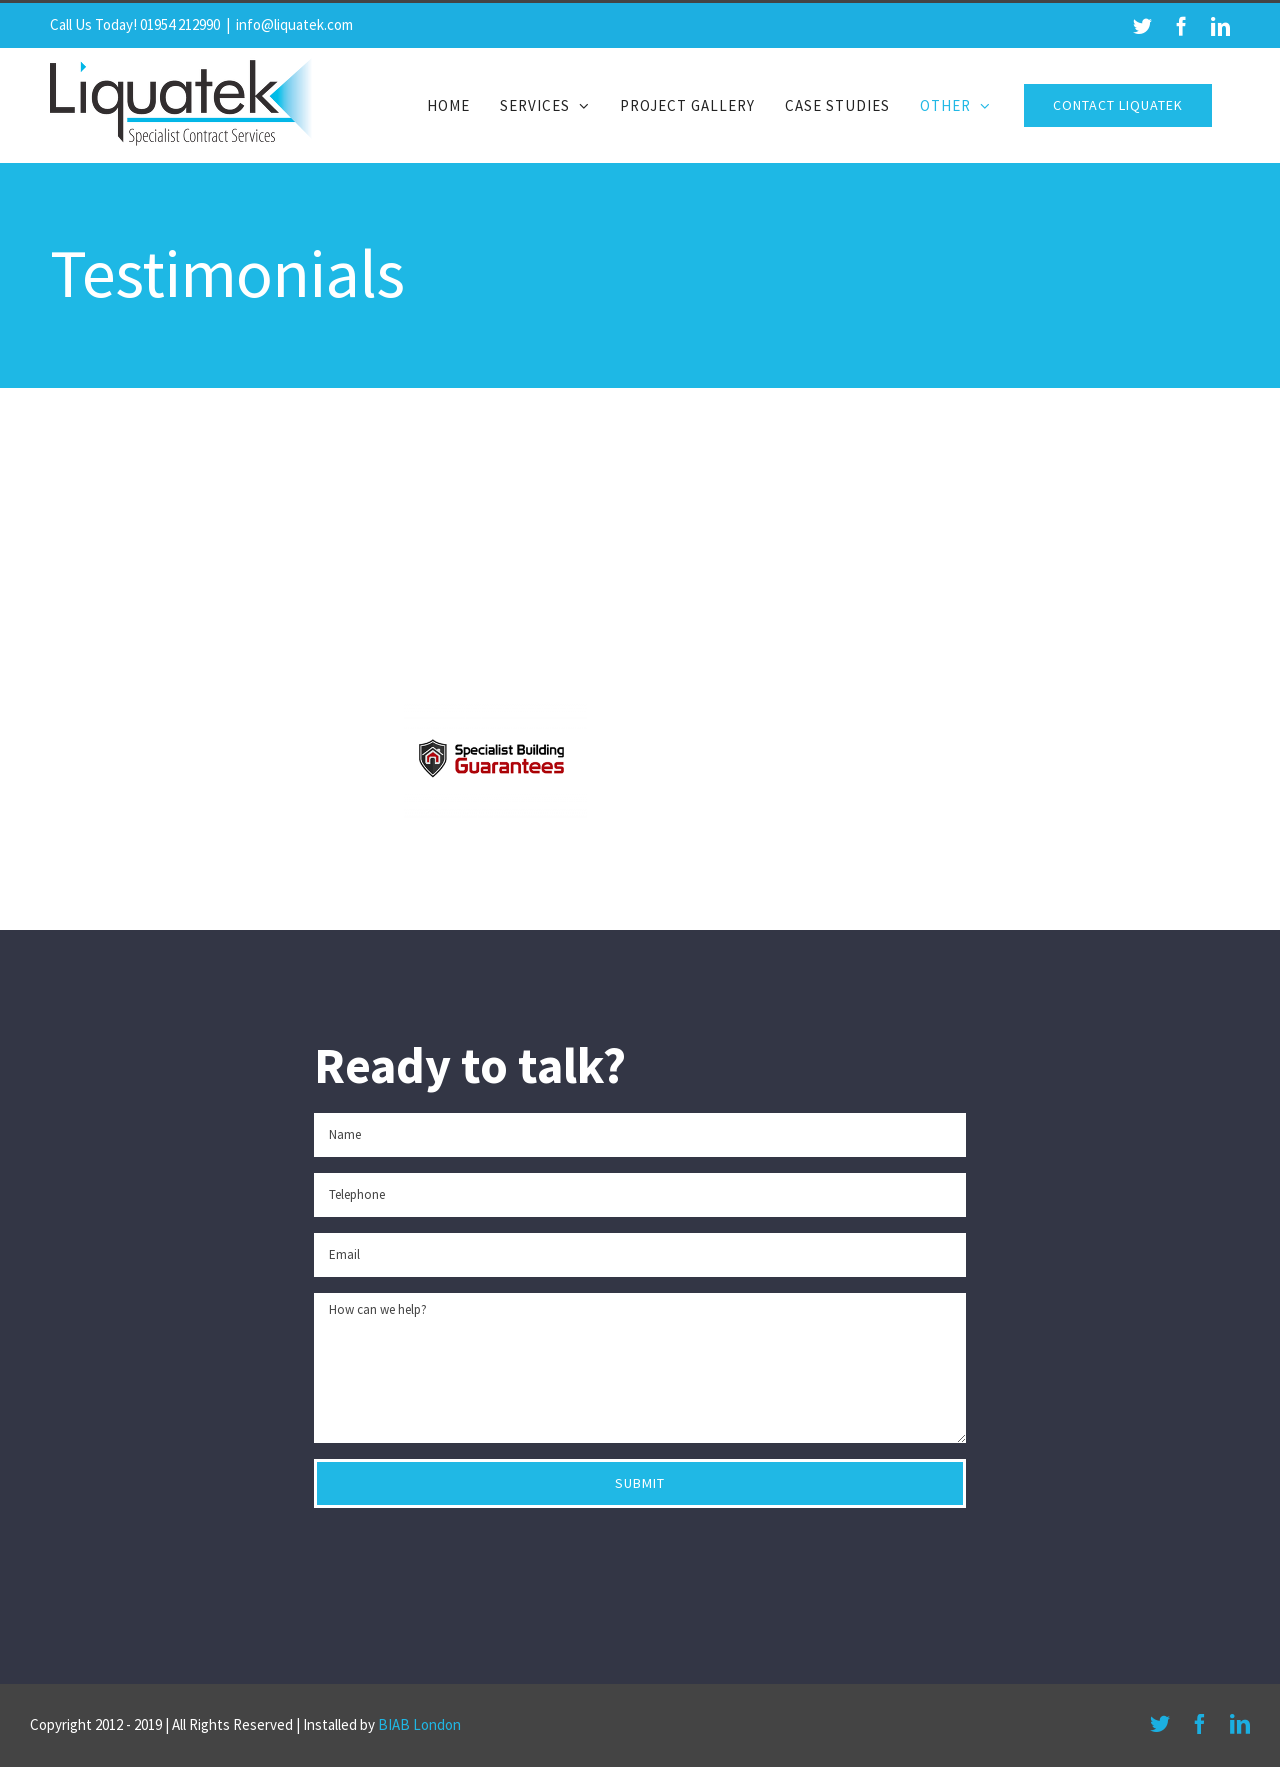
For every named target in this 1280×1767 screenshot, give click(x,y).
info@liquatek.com (294, 24)
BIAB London (419, 1724)
